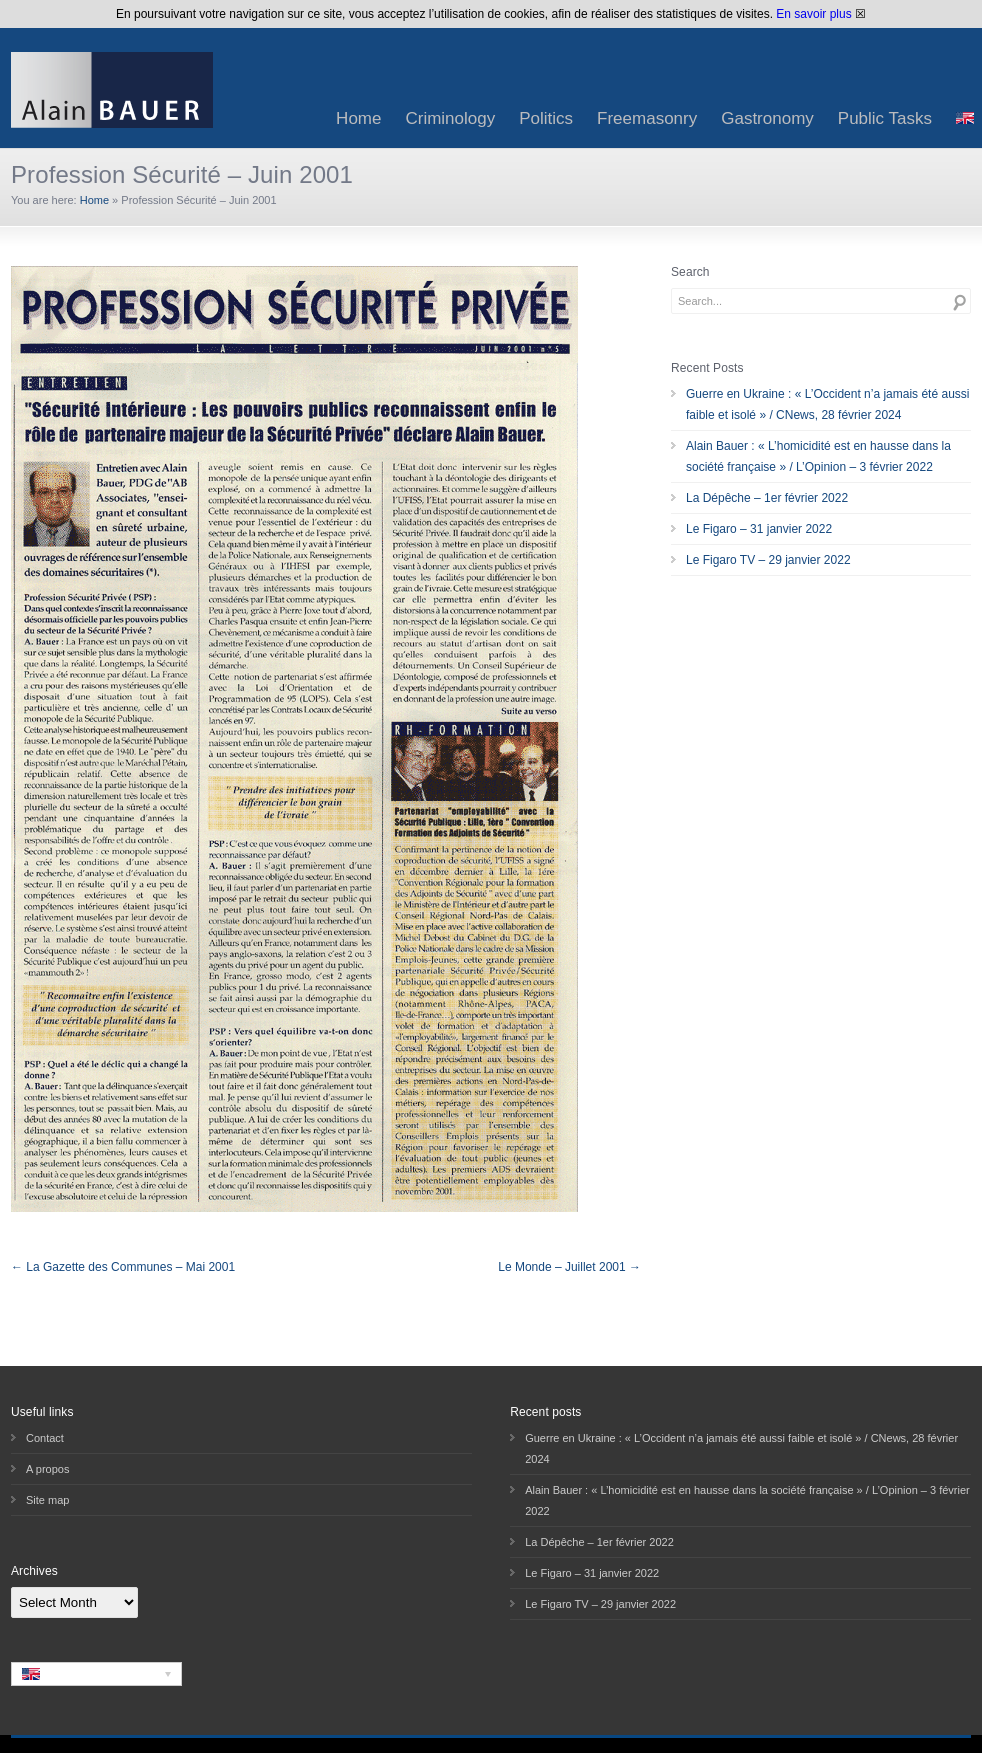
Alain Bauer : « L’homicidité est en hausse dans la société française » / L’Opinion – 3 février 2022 (818, 456)
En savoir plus (813, 14)
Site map (47, 1500)
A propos (47, 1469)
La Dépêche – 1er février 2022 (767, 498)
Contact (45, 1438)
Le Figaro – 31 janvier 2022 (759, 529)
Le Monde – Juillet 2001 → (569, 1267)
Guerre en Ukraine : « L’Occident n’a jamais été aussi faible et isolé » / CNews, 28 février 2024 (827, 404)
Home (358, 118)
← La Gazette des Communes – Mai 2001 (123, 1267)
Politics (546, 118)
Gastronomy (767, 118)
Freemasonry (647, 118)
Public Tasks (885, 118)
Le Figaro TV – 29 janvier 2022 (768, 560)
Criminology (450, 118)
